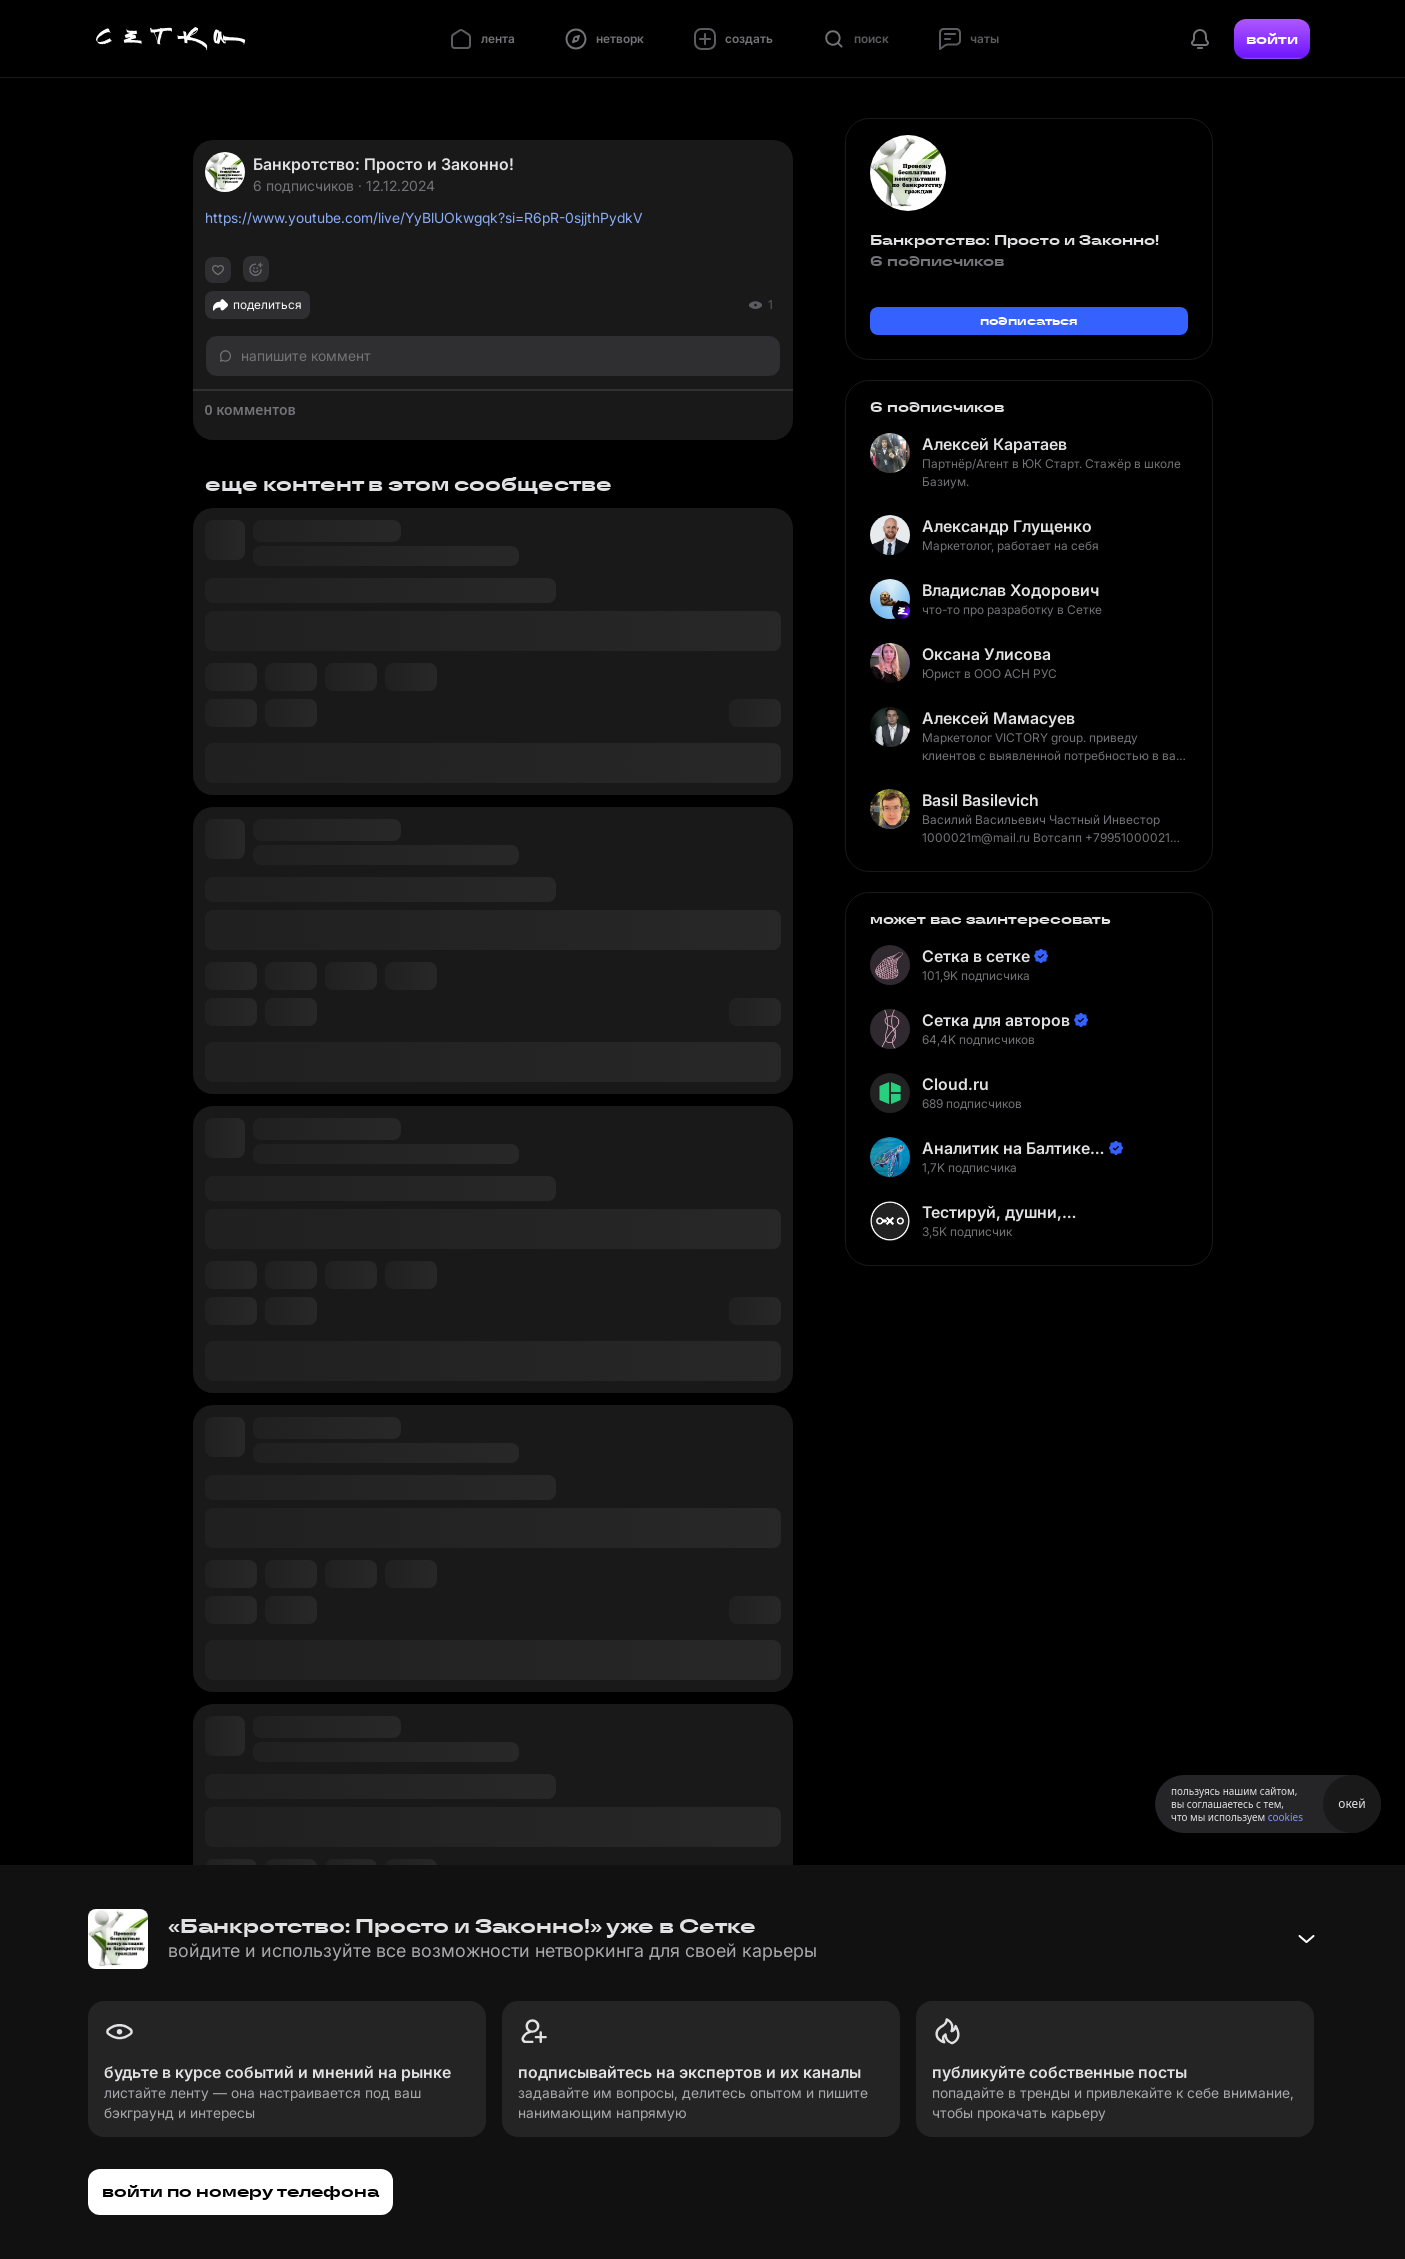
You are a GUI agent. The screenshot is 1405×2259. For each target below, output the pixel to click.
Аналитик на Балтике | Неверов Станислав (1011, 1148)
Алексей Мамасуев (998, 718)
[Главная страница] (171, 39)
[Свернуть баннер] (1306, 1939)
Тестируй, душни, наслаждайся (992, 1212)
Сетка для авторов (996, 1020)
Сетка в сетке (976, 956)
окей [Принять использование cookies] (1351, 1803)
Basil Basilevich (980, 800)
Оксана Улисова (986, 654)
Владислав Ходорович (1010, 590)
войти (1272, 39)
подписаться (1029, 320)
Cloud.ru (955, 1084)
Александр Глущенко (1007, 526)
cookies (1285, 1817)
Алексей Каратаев (994, 444)
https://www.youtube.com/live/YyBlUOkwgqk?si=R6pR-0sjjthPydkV (424, 217)
